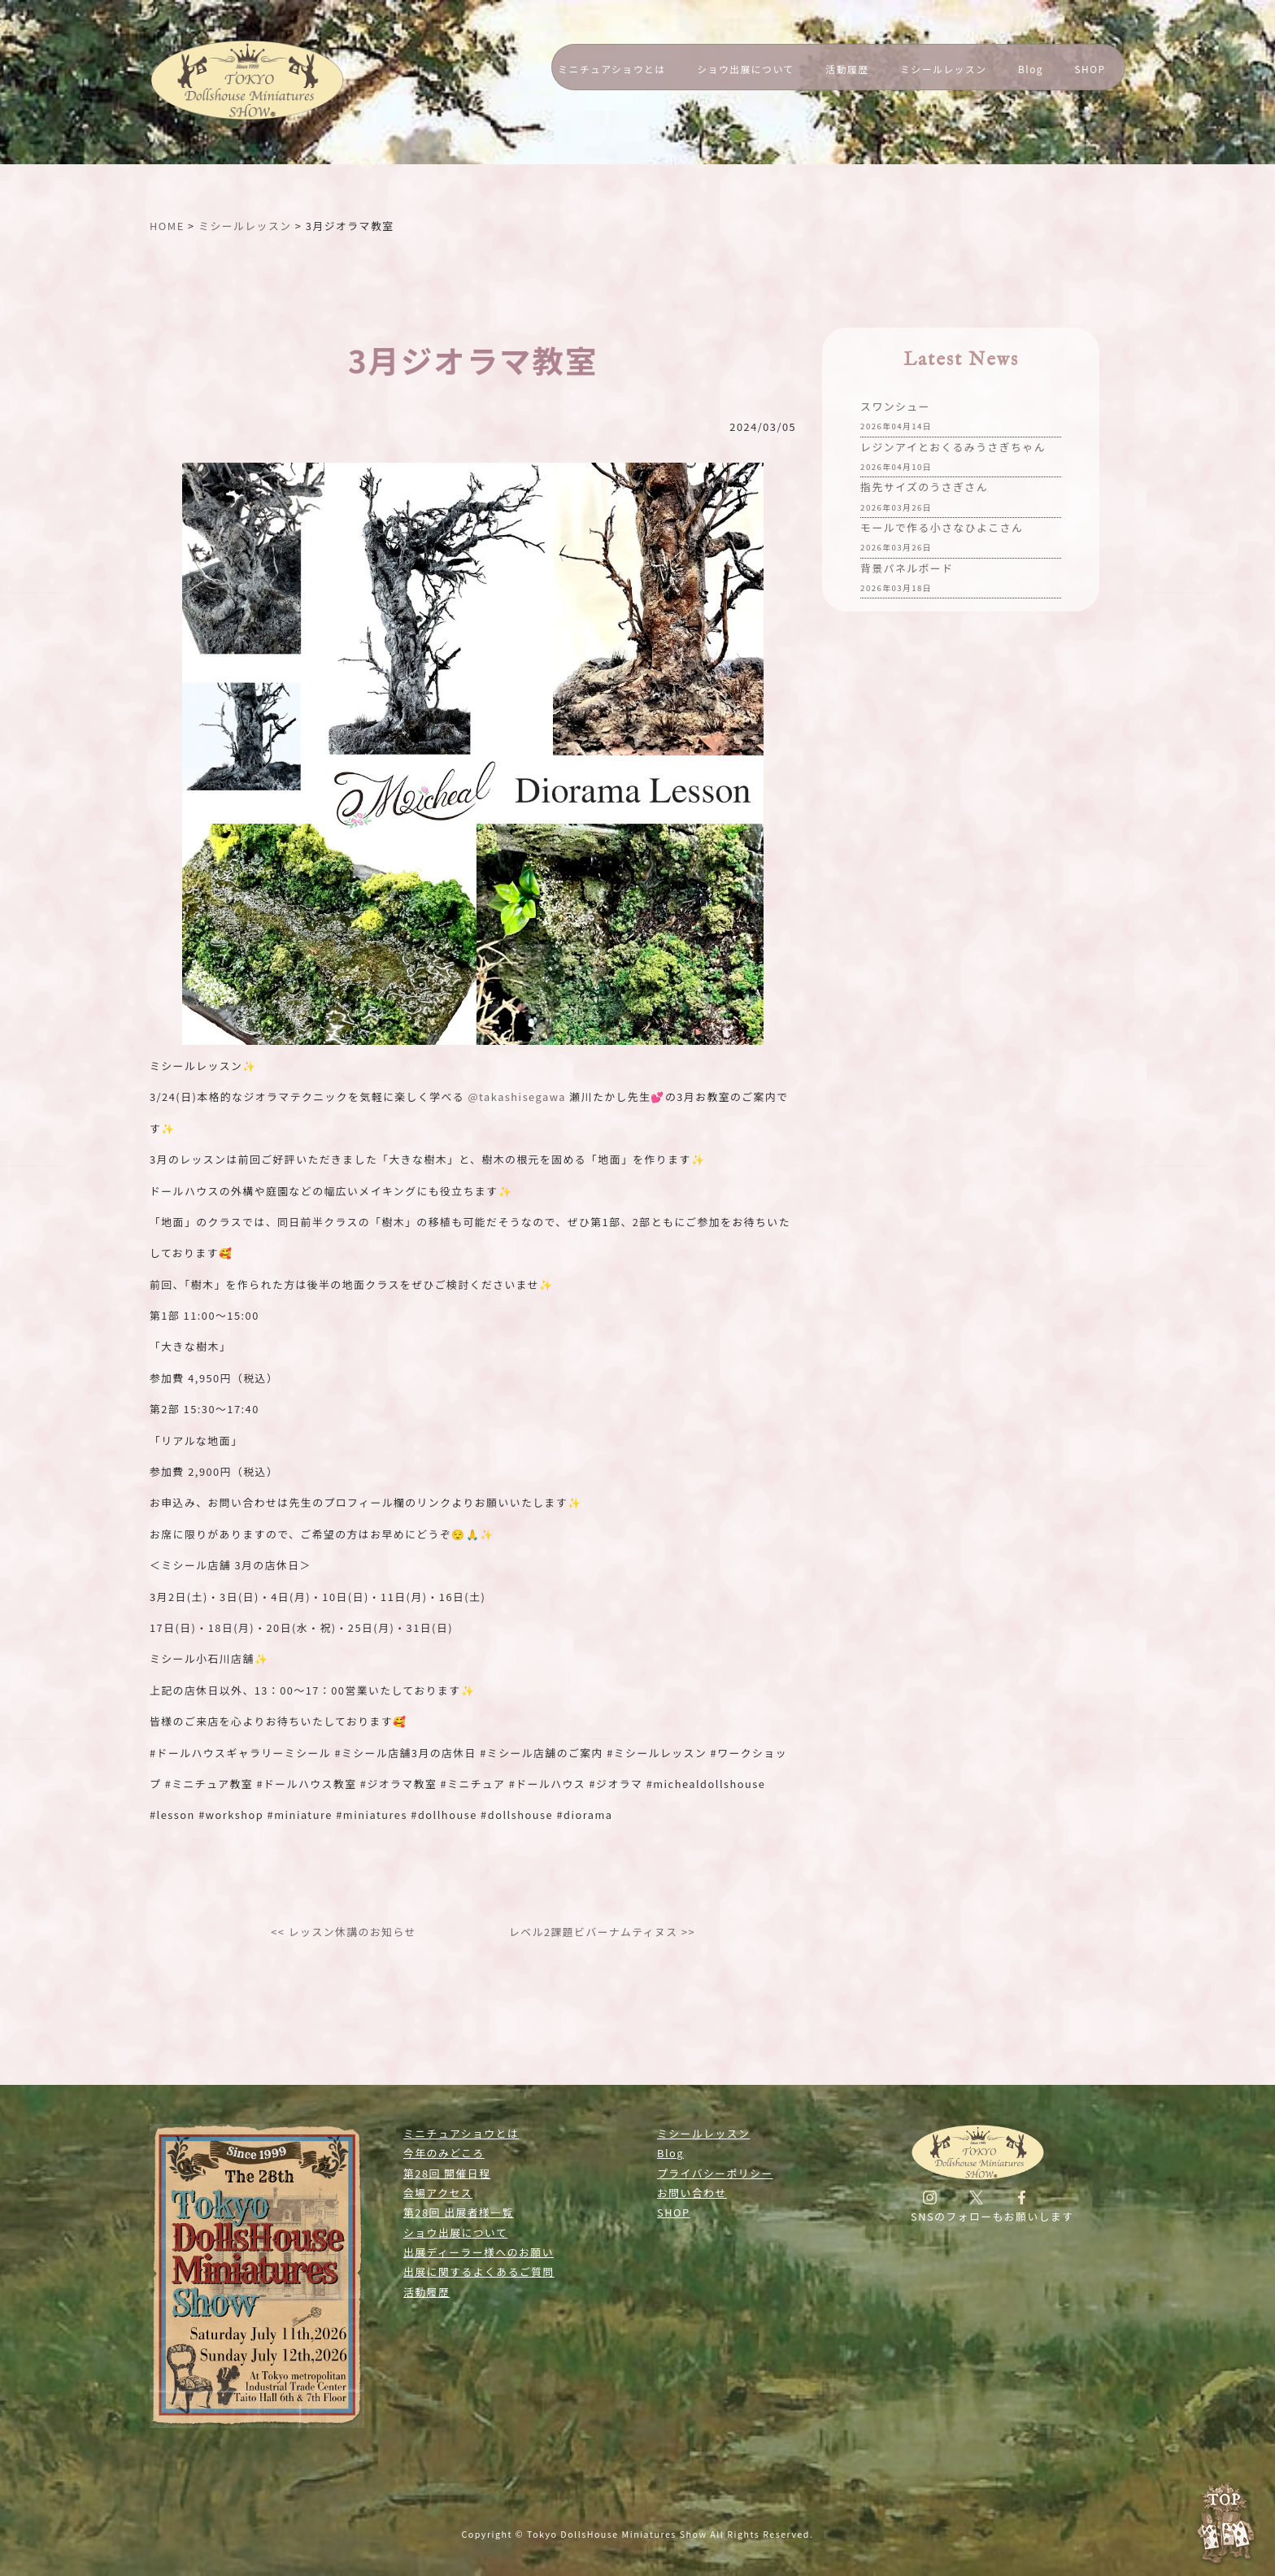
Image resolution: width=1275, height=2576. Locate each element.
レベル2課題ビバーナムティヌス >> (602, 1931)
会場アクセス (437, 2192)
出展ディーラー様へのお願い (478, 2252)
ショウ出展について (745, 69)
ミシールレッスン (943, 69)
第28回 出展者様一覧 (458, 2212)
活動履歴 (846, 69)
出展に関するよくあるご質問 (479, 2271)
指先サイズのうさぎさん (924, 498)
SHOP (1090, 69)
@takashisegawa (517, 1096)
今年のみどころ (444, 2152)
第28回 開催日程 (446, 2173)
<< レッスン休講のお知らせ (343, 1931)
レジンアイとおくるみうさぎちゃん (953, 458)
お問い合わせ (692, 2192)
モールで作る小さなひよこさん (941, 539)
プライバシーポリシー (715, 2173)
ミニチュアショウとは (612, 69)
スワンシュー (896, 417)
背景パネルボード (906, 579)
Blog (1030, 69)
